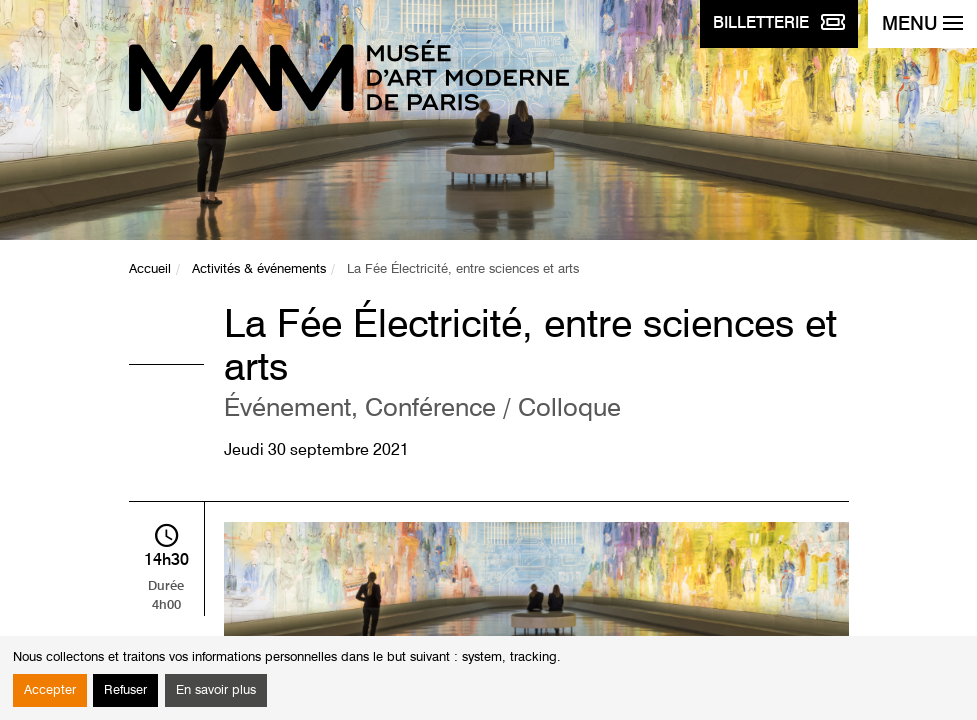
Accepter (50, 690)
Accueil (150, 269)
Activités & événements (259, 269)
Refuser (125, 690)
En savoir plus (216, 690)
